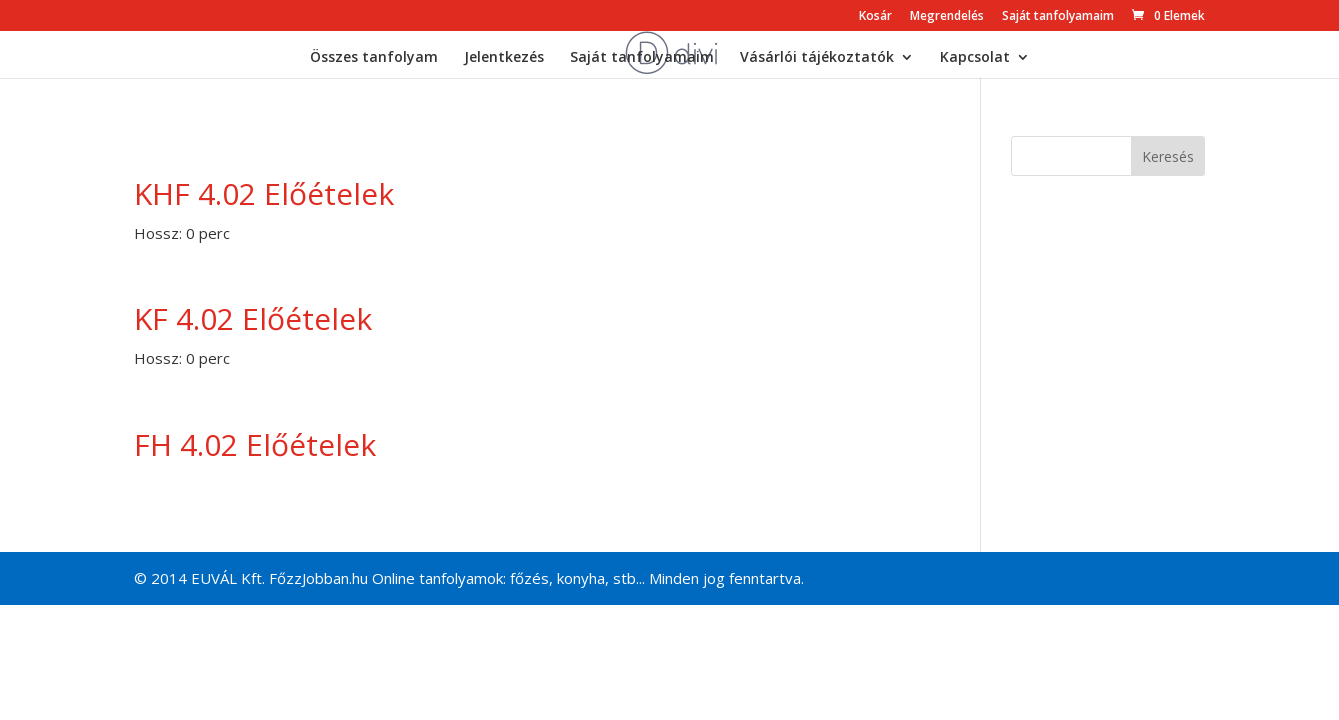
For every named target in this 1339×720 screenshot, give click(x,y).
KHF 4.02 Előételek (264, 193)
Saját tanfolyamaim (1058, 17)
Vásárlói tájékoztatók (817, 58)
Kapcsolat (975, 58)
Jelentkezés (504, 58)
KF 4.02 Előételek (253, 318)
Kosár (875, 17)
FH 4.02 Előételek (255, 444)
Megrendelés (947, 17)
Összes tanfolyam (374, 58)
